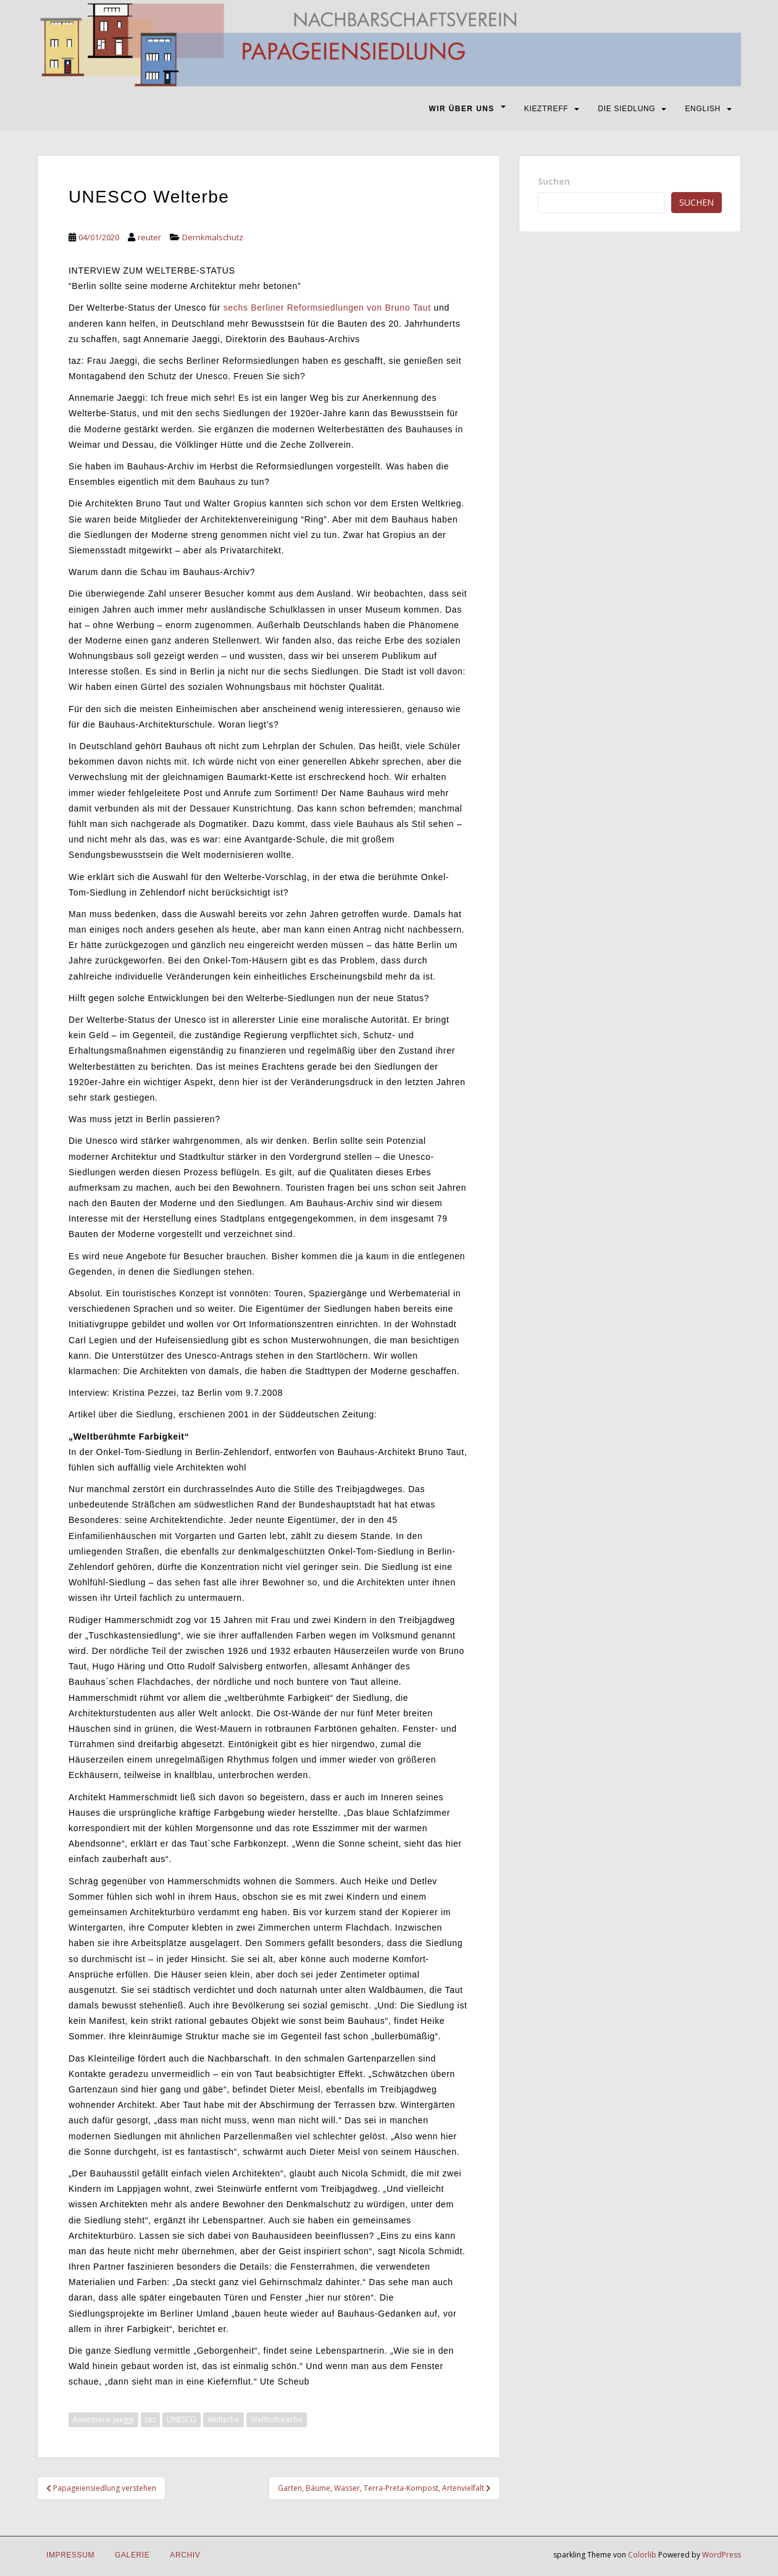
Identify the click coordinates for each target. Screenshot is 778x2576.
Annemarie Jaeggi (103, 2419)
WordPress (721, 2554)
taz (150, 2419)
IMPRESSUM (70, 2555)
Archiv (185, 2555)
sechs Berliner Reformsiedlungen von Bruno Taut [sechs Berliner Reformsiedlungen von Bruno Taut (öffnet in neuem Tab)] (327, 308)
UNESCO (181, 2419)
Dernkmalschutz (212, 237)
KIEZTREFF (546, 108)
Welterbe (223, 2419)
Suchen (554, 181)
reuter (149, 237)
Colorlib (642, 2554)
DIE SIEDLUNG (626, 108)
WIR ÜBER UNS (462, 108)
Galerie (132, 2555)
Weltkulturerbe (277, 2419)
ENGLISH (703, 108)
